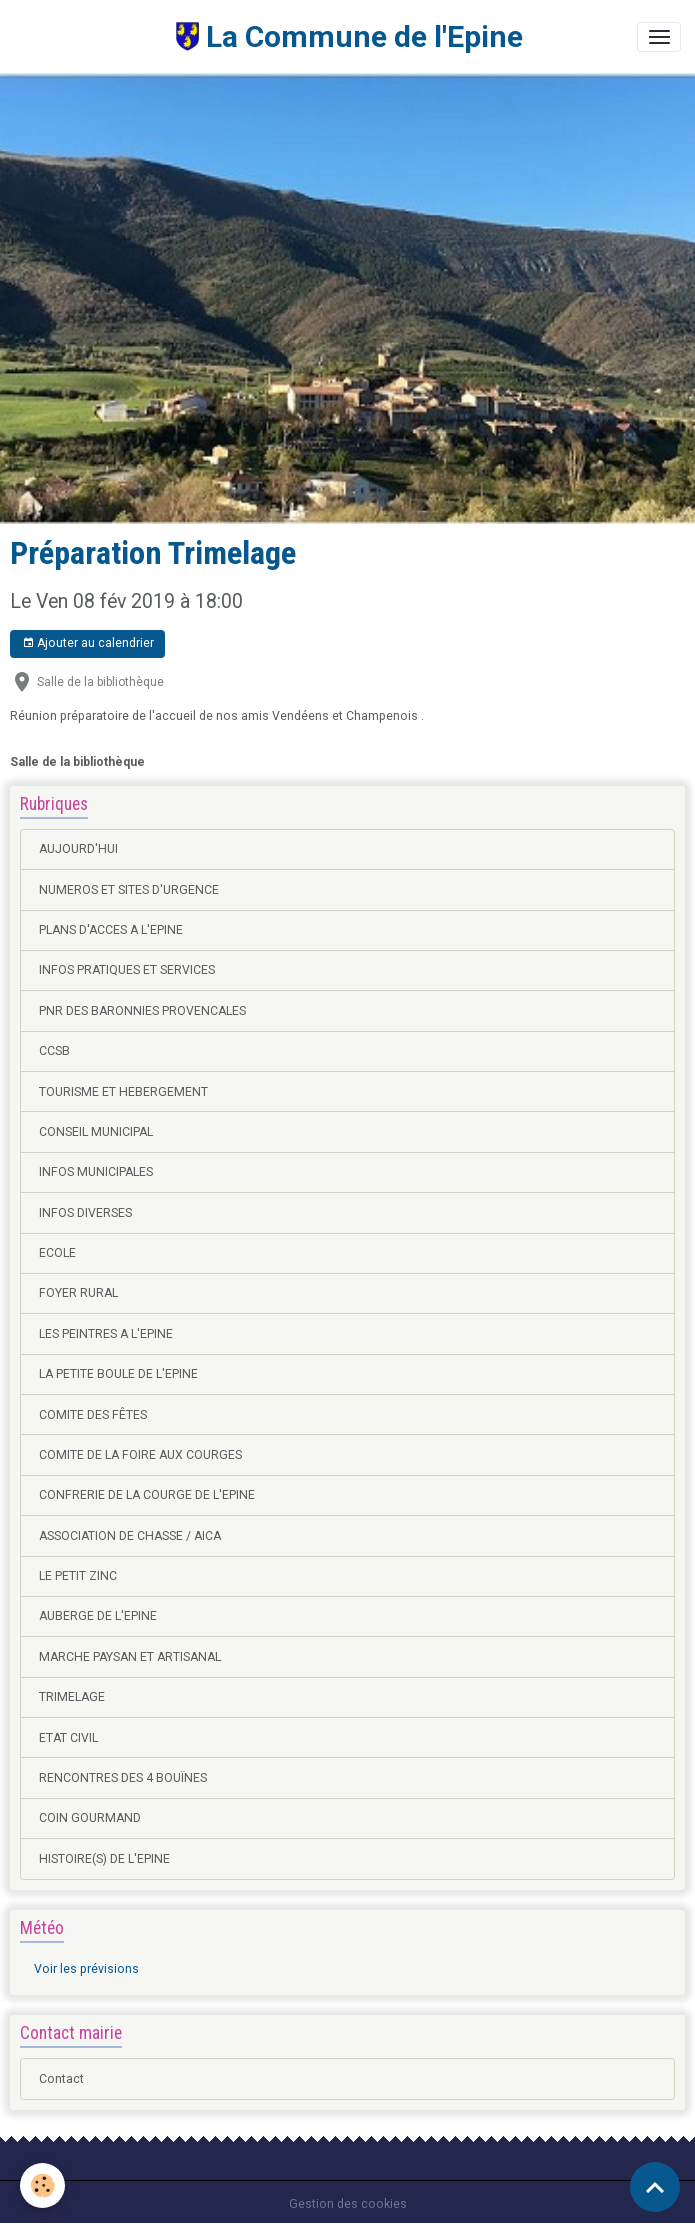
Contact (61, 2079)
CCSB (54, 1051)
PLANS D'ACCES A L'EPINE (111, 930)
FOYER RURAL (78, 1293)
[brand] (268, 36)
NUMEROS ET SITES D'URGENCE (129, 890)
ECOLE (57, 1253)
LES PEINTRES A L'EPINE (106, 1334)
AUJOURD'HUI (78, 849)
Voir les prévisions (86, 1969)
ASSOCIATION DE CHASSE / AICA (130, 1536)
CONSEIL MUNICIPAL (96, 1132)
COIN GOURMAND (90, 1818)
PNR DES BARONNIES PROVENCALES (142, 1011)
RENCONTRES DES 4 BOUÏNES (123, 1778)
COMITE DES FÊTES (93, 1415)
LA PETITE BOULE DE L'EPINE (118, 1374)
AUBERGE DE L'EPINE (98, 1616)
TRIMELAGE (72, 1697)
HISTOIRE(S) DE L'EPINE (104, 1859)
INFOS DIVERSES (85, 1213)
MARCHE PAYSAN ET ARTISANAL (130, 1657)
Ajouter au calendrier (88, 643)
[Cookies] (42, 2185)
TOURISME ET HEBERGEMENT (123, 1092)
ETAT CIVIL (68, 1738)
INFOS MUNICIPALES (96, 1172)
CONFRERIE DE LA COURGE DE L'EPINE (147, 1495)
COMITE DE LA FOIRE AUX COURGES (140, 1455)
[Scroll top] (655, 2187)
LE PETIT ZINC (78, 1576)
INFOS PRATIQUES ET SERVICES (127, 970)
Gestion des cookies (348, 2204)
